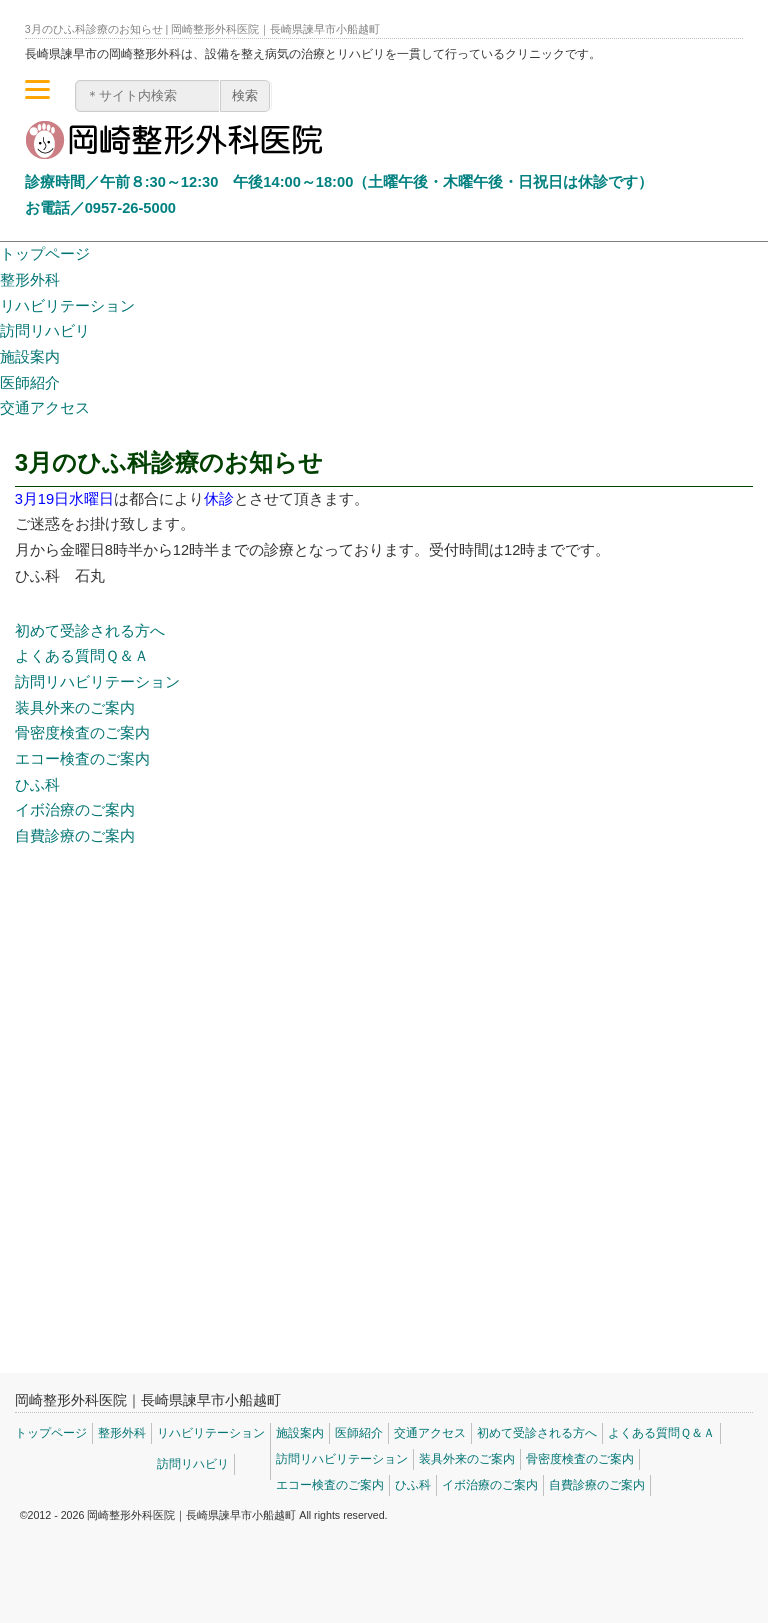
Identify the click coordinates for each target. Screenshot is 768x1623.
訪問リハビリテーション (97, 682)
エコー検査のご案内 (82, 759)
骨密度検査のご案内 (82, 733)
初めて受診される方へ (90, 631)
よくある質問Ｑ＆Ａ (82, 656)
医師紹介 (30, 383)
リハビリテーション (67, 306)
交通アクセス (45, 408)
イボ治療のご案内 (75, 810)
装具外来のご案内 (75, 708)
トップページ (45, 254)
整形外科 (30, 280)
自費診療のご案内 (75, 836)
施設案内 (30, 357)
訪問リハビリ (45, 331)
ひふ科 (37, 785)
